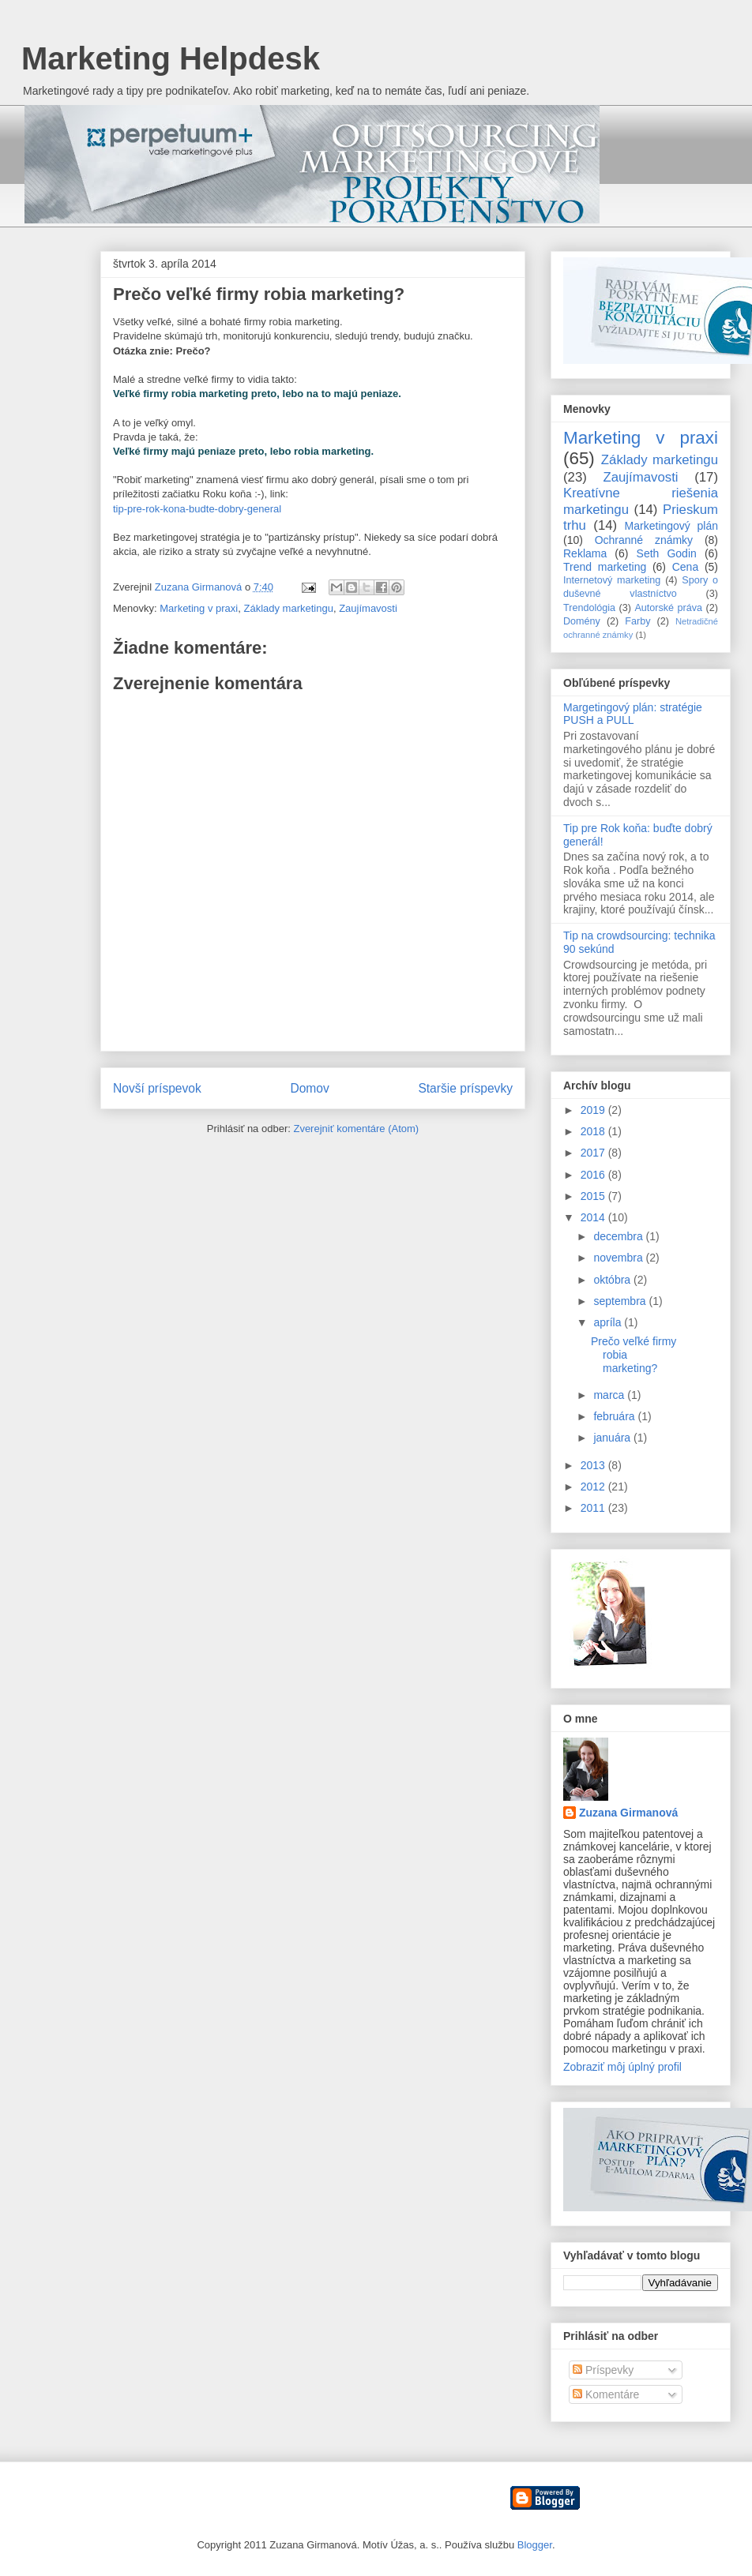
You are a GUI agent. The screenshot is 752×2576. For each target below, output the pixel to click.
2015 (594, 1196)
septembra (621, 1301)
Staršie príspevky (465, 1088)
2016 (594, 1174)
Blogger (534, 2545)
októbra (613, 1279)
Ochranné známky (644, 540)
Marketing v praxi (199, 608)
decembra (619, 1236)
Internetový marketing (611, 580)
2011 (594, 1508)
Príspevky (603, 2370)
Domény (581, 621)
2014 (594, 1217)
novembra (619, 1257)
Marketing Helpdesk (170, 58)
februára (615, 1416)
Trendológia (589, 607)
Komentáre (606, 2394)
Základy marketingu (288, 608)
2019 (594, 1110)
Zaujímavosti (368, 608)
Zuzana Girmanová (628, 1812)
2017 (594, 1152)
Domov (309, 1088)
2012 (594, 1486)
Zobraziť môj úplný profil (622, 2066)
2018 (594, 1131)
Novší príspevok (157, 1088)
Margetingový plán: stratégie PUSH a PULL (632, 714)
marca (610, 1395)
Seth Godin (667, 553)
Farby (637, 621)
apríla (608, 1322)
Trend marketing (604, 567)
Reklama (585, 553)
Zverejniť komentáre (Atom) (356, 1128)
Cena (685, 567)
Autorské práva (668, 607)
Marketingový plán (671, 525)
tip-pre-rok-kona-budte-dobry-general (197, 509)
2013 (594, 1465)
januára (613, 1437)
